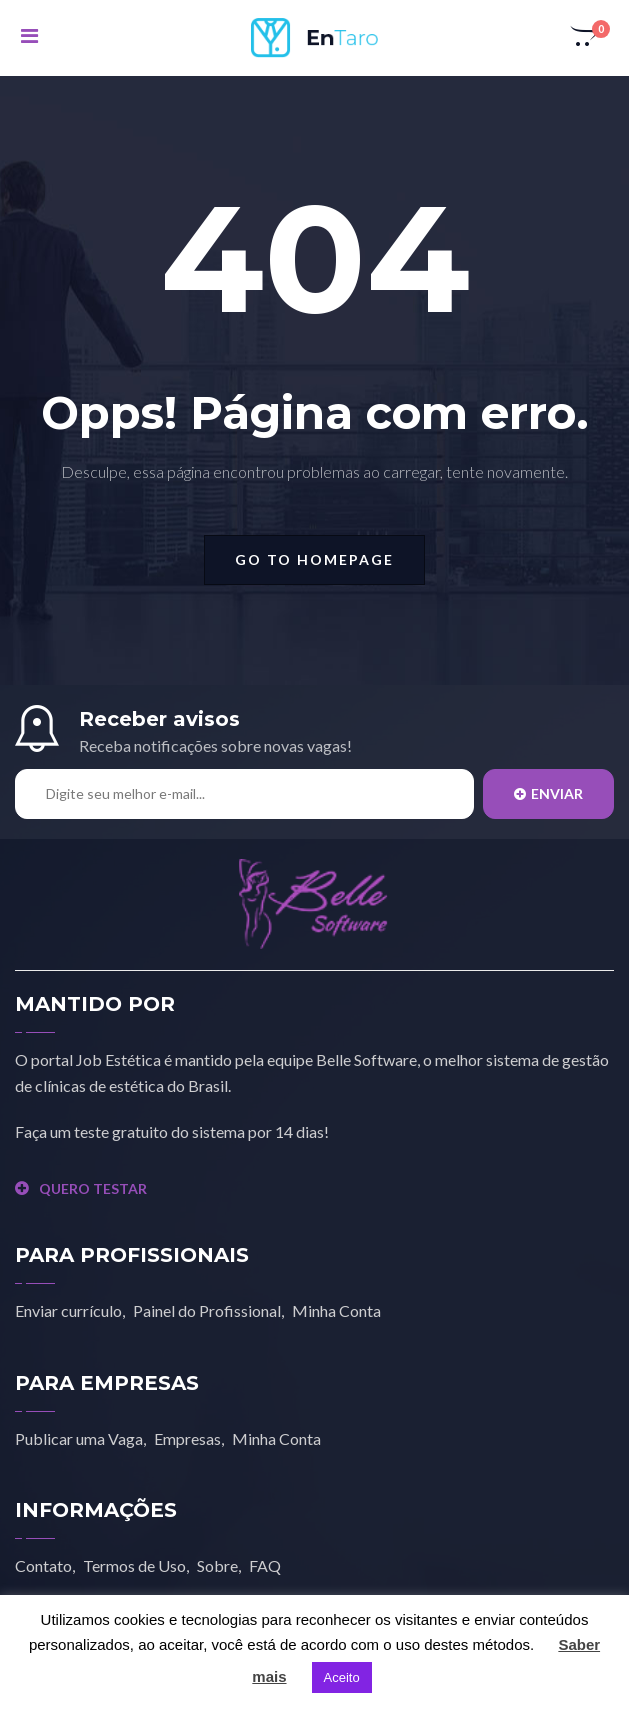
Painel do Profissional (207, 1310)
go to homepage (314, 559)
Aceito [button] (342, 1677)
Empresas (187, 1438)
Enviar (548, 793)
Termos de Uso (134, 1565)
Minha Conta (336, 1310)
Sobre (217, 1565)
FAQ (265, 1565)
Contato (43, 1565)
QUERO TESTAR (81, 1188)
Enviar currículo (68, 1310)
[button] (585, 38)
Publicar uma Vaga (79, 1438)
